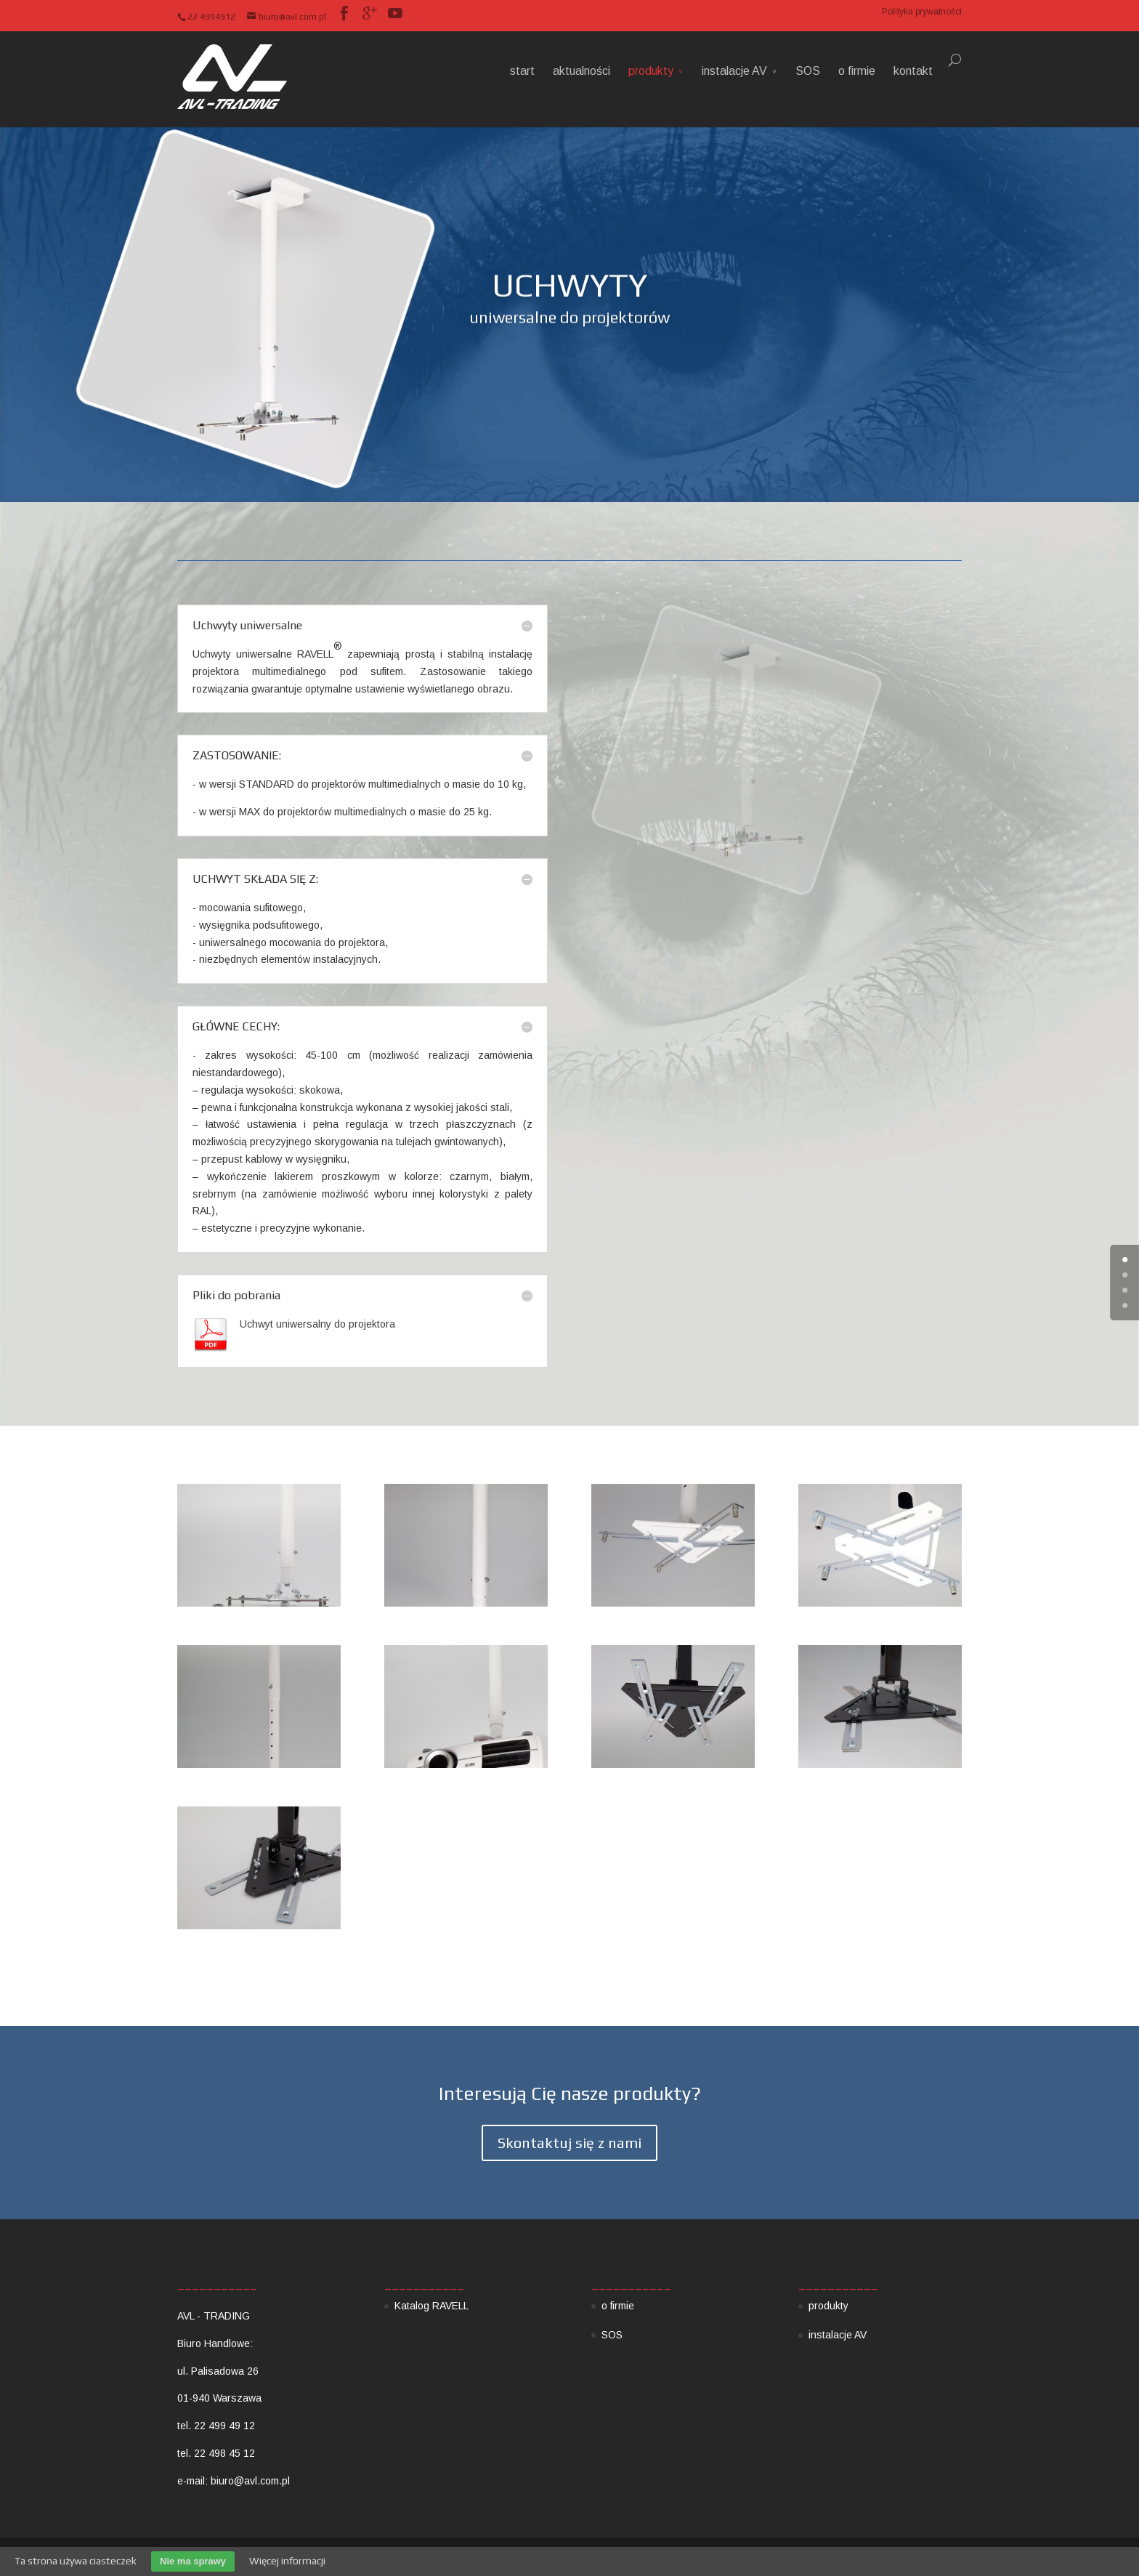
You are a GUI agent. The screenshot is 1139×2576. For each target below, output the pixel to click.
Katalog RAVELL (431, 2305)
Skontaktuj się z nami (569, 2142)
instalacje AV (734, 71)
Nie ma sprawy (193, 2561)
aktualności (581, 71)
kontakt (913, 71)
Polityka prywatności (922, 12)
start (522, 71)
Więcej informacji (287, 2561)
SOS (807, 71)
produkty (650, 71)
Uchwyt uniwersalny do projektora (317, 1324)
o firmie (856, 71)
